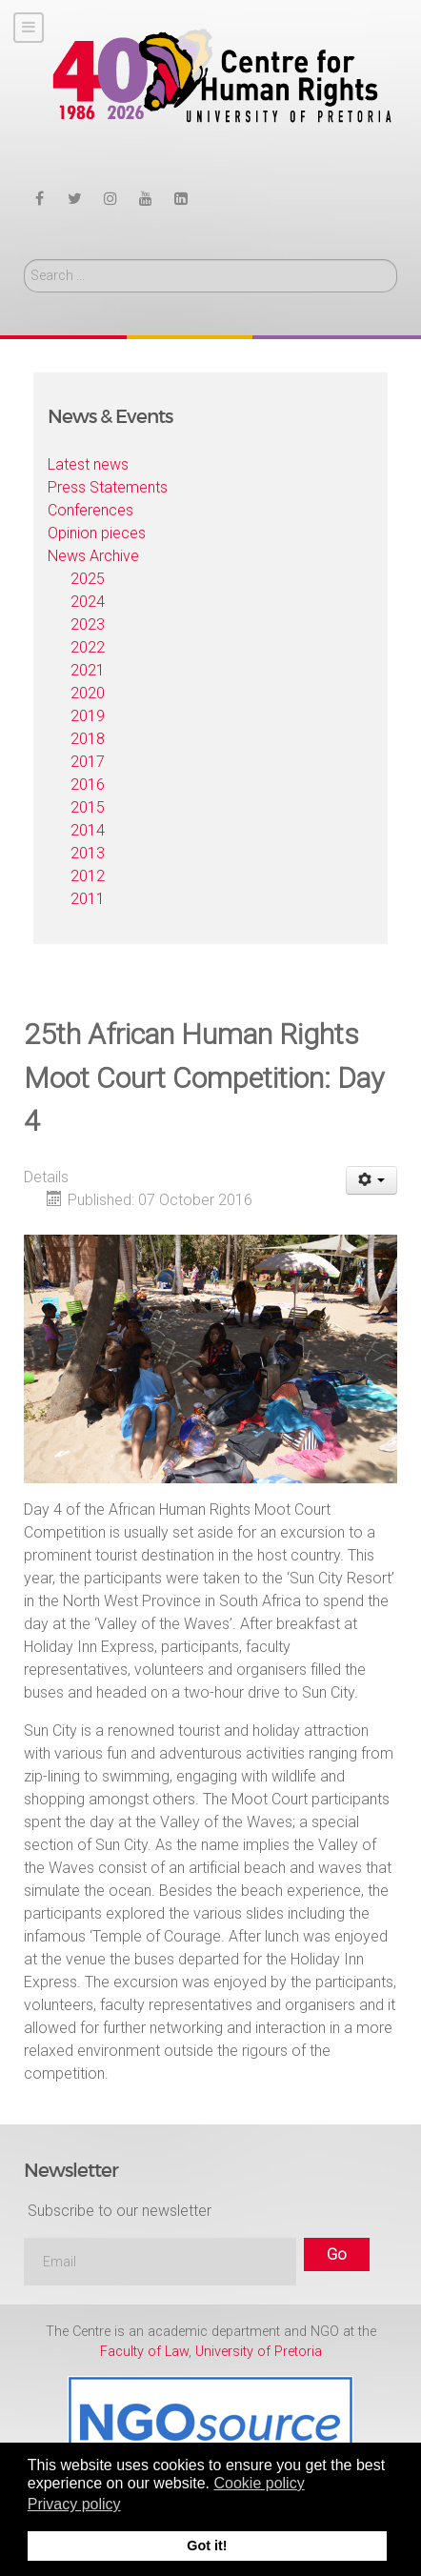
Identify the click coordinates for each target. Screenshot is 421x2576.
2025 (87, 579)
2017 (87, 762)
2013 (87, 853)
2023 (87, 624)
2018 (87, 739)
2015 (87, 807)
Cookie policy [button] (258, 2483)
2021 (87, 670)
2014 (87, 830)
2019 (87, 716)
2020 (87, 693)
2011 (87, 899)
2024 (87, 602)
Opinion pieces (97, 533)
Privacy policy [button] (74, 2504)
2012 (87, 876)
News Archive (93, 556)
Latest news (88, 464)
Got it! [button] (207, 2545)
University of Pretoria (258, 2352)
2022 (87, 647)
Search (24, 259)
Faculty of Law (144, 2352)
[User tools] (372, 1180)
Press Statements (108, 487)
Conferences (90, 510)
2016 (87, 784)
